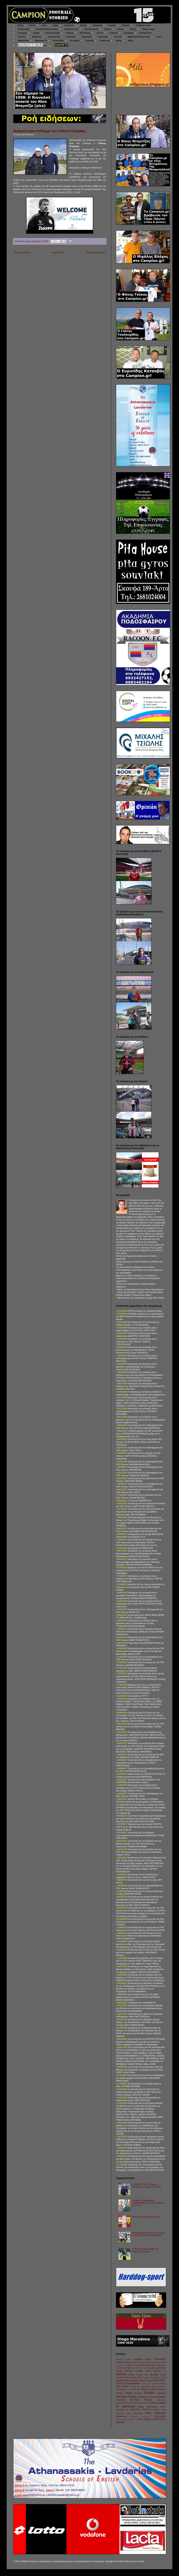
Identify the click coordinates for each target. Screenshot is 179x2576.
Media (130, 41)
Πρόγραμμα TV (131, 2419)
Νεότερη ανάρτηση (22, 252)
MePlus (119, 41)
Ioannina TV (159, 2371)
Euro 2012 (145, 2365)
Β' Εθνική (69, 33)
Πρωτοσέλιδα (58, 41)
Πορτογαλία (159, 2416)
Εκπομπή (138, 2393)
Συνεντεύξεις (103, 37)
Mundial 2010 (142, 2375)
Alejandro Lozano (123, 2359)
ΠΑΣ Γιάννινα (155, 2413)
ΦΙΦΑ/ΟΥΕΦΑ (23, 41)
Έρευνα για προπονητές (140, 2387)
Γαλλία (152, 2389)
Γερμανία (162, 2389)
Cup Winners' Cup (131, 2365)
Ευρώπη (107, 29)
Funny (148, 2371)
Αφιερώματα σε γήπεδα (126, 2389)
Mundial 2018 (122, 2377)
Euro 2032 (144, 2368)
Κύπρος (120, 29)
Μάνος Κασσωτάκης (148, 2407)
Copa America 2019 (141, 2362)
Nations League (149, 29)
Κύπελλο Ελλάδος (127, 2399)
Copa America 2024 (158, 2362)
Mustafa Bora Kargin (127, 2380)
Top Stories (122, 2386)
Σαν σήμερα (144, 2419)
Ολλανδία (138, 2413)
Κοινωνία (153, 2397)
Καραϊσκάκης (143, 2397)
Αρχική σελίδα (58, 252)
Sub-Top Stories (159, 2384)
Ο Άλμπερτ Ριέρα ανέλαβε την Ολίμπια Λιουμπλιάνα (145, 2250)
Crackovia (119, 2365)
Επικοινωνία (105, 41)
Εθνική (128, 2393)
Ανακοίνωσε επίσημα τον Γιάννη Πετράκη (49, 131)
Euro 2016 (156, 2365)
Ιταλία (132, 2396)
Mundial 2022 (135, 2377)
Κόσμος (133, 29)
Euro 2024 (126, 2368)
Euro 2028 (135, 2368)
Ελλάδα (36, 33)
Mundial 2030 (160, 2378)
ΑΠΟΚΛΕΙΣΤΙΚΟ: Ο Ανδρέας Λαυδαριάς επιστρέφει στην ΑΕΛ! (146, 2185)
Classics (128, 2362)
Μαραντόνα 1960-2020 (140, 2409)
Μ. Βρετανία (125, 2406)
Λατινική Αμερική (157, 2402)
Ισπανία (32, 25)
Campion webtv (142, 2359)
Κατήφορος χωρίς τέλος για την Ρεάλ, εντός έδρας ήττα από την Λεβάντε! (148, 2234)
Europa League (134, 2370)
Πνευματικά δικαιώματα (140, 2416)
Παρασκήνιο (121, 2416)
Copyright (89, 41)
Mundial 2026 (148, 2378)
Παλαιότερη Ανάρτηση (95, 252)
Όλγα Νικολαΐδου (159, 2387)
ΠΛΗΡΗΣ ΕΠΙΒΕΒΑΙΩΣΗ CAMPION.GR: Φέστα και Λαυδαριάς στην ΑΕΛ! (148, 2203)
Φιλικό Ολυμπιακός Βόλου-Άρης (146, 2217)
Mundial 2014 (158, 2374)
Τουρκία (120, 2422)
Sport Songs (146, 2384)
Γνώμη (119, 2393)
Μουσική (156, 2410)
